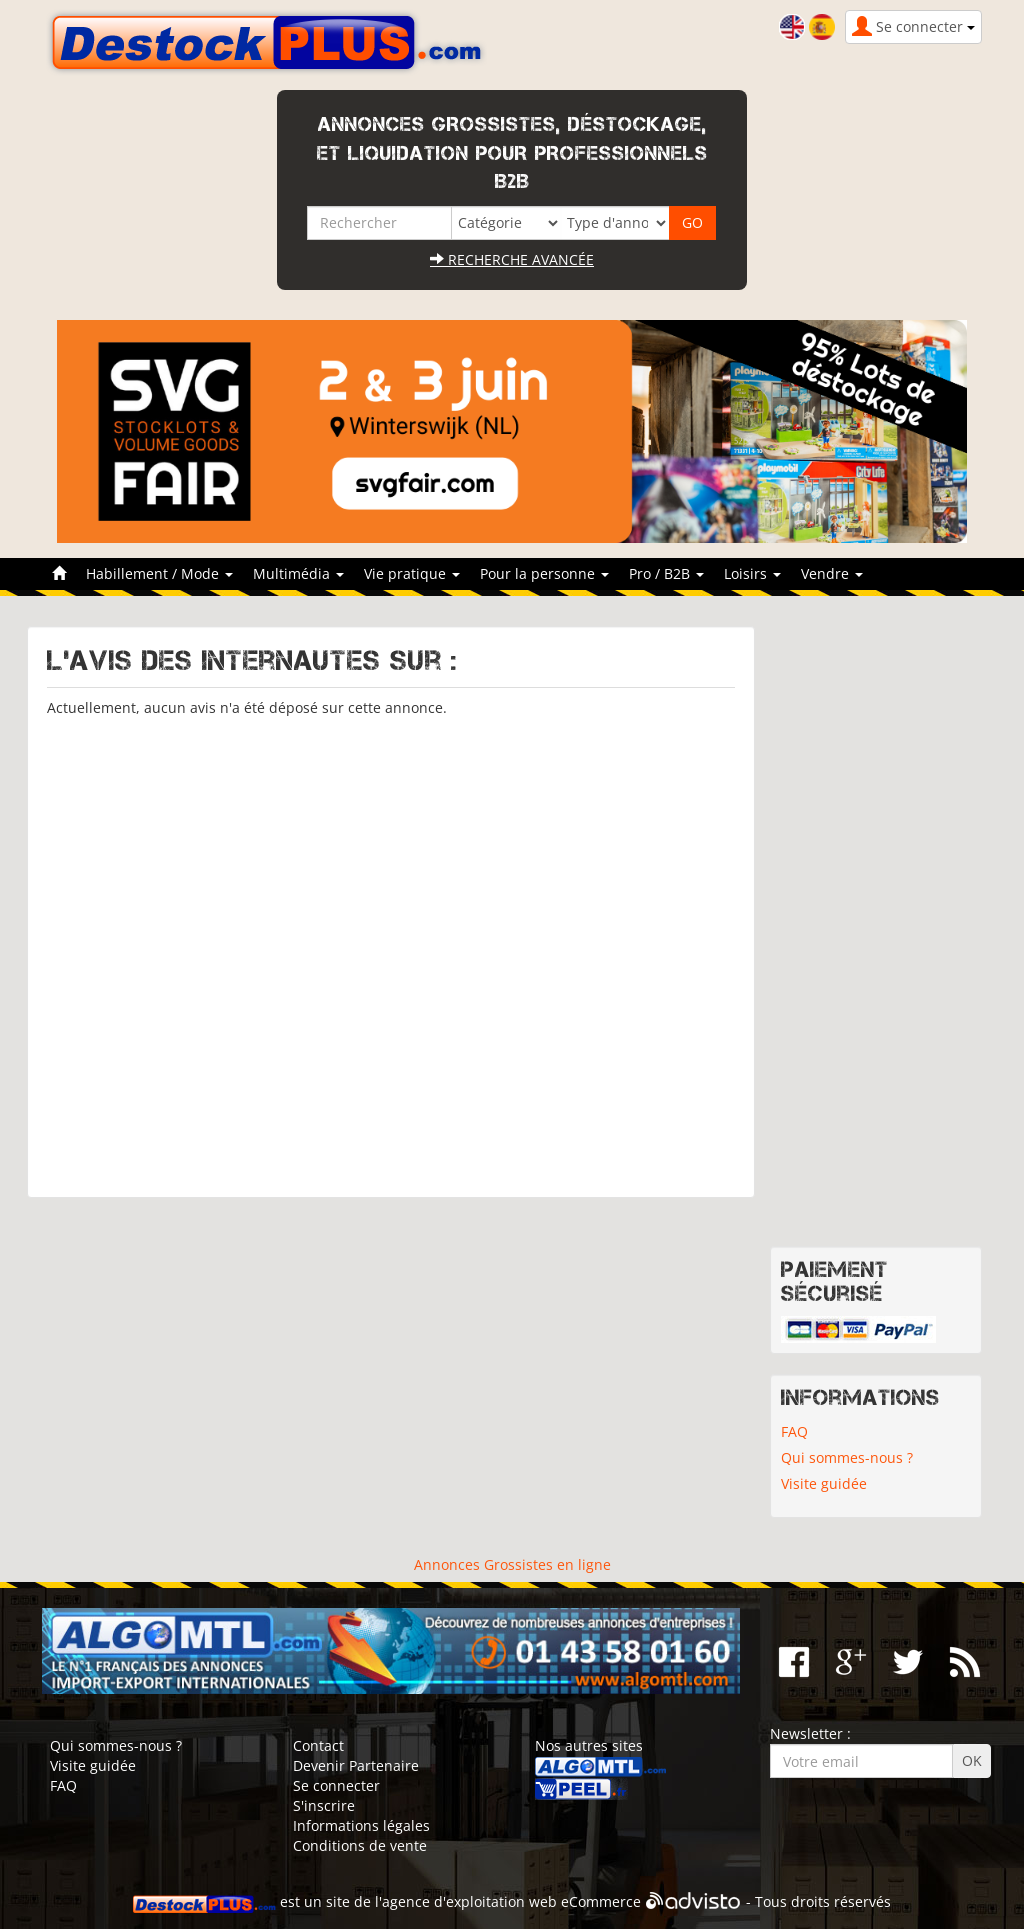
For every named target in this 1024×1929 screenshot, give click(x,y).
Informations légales (361, 1825)
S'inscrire (324, 1805)
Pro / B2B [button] (666, 573)
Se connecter (336, 1785)
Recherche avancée (512, 259)
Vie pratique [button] (412, 573)
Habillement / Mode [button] (159, 573)
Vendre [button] (832, 573)
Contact (318, 1745)
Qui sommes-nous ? (847, 1457)
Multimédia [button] (298, 573)
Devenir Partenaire (356, 1765)
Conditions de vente (360, 1845)
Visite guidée (824, 1483)
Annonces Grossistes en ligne (512, 1564)
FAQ (794, 1431)
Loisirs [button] (752, 573)
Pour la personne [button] (544, 573)
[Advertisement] (391, 948)
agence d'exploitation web (469, 1901)
